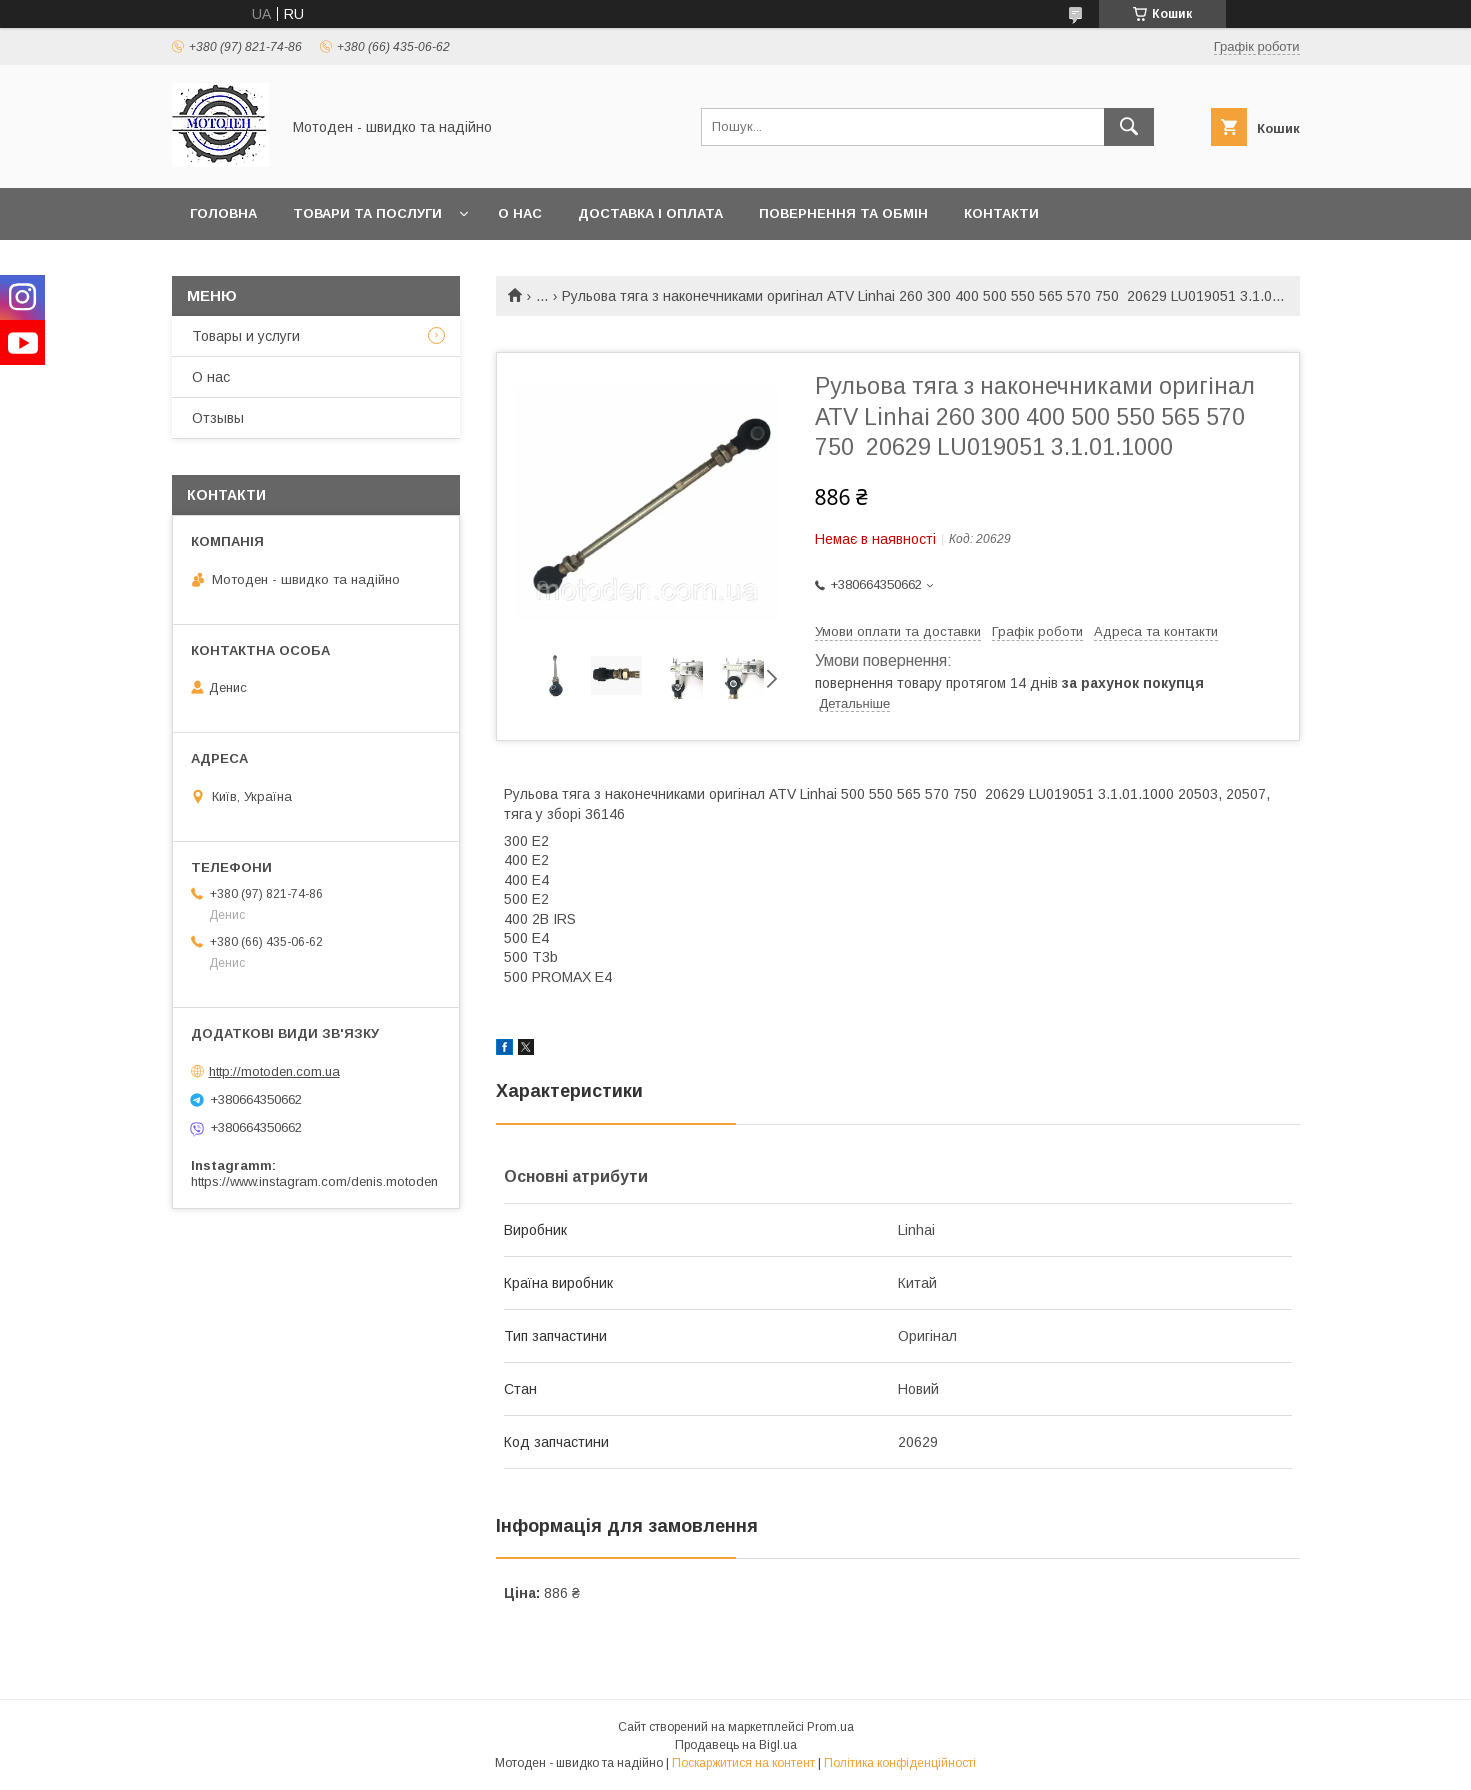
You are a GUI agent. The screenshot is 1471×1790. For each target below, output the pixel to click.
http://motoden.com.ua (274, 1071)
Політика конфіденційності (900, 1763)
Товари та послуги (367, 213)
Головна (223, 213)
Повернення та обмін (843, 213)
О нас (520, 213)
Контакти (1001, 213)
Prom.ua (830, 1727)
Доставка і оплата (650, 213)
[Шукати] (1129, 127)
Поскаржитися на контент (743, 1763)
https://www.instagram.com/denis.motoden (314, 1181)
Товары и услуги (246, 336)
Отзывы (218, 418)
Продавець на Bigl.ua (736, 1745)
